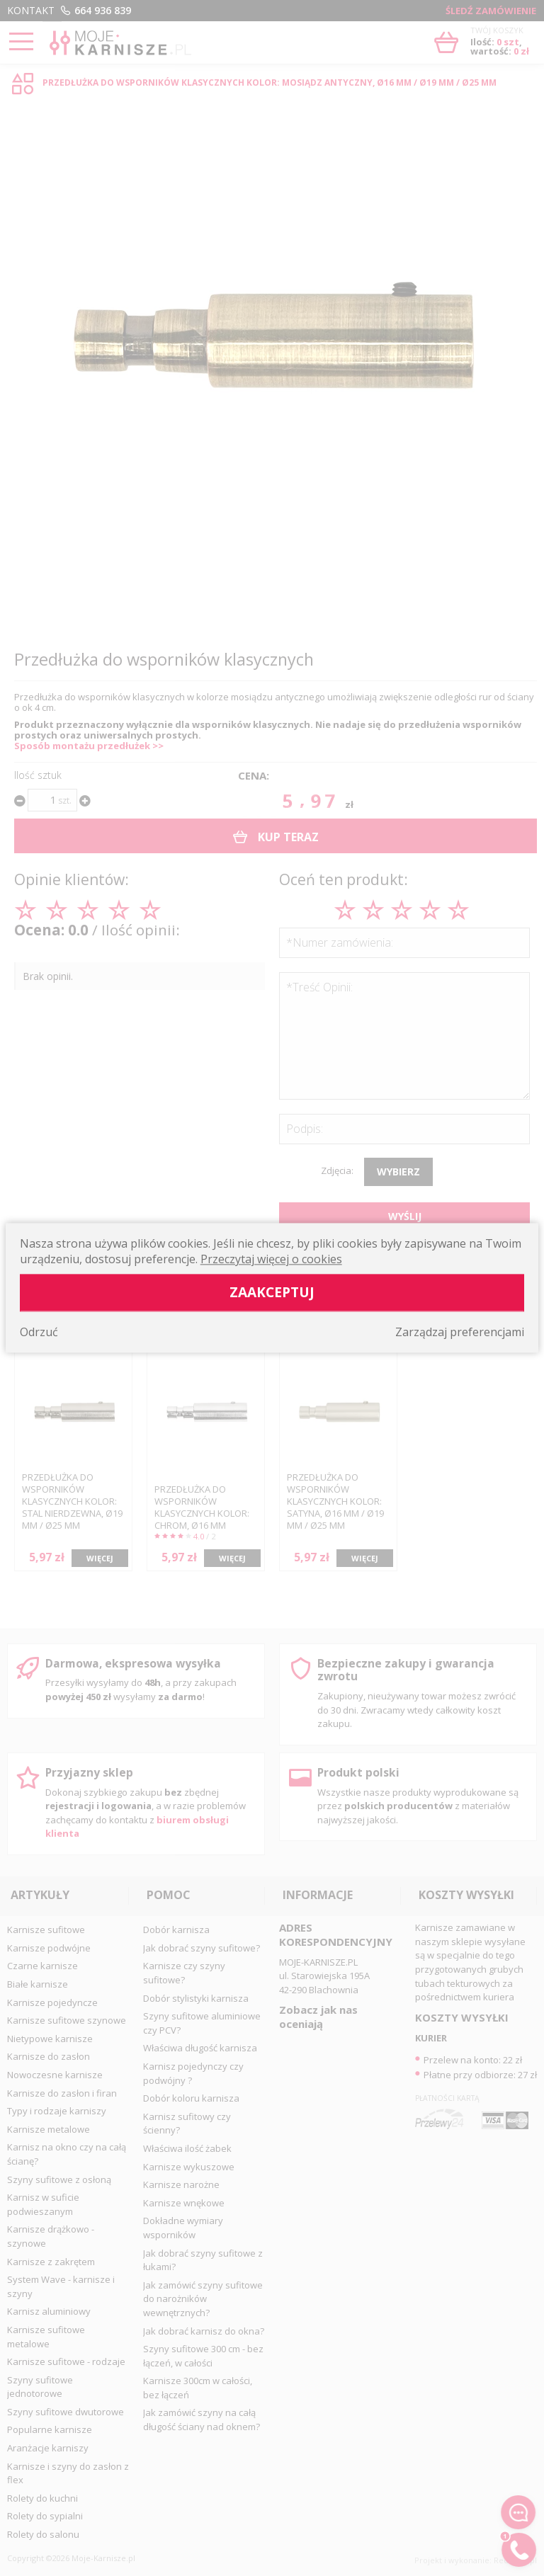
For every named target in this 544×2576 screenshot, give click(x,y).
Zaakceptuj (272, 1292)
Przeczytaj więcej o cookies (271, 1259)
